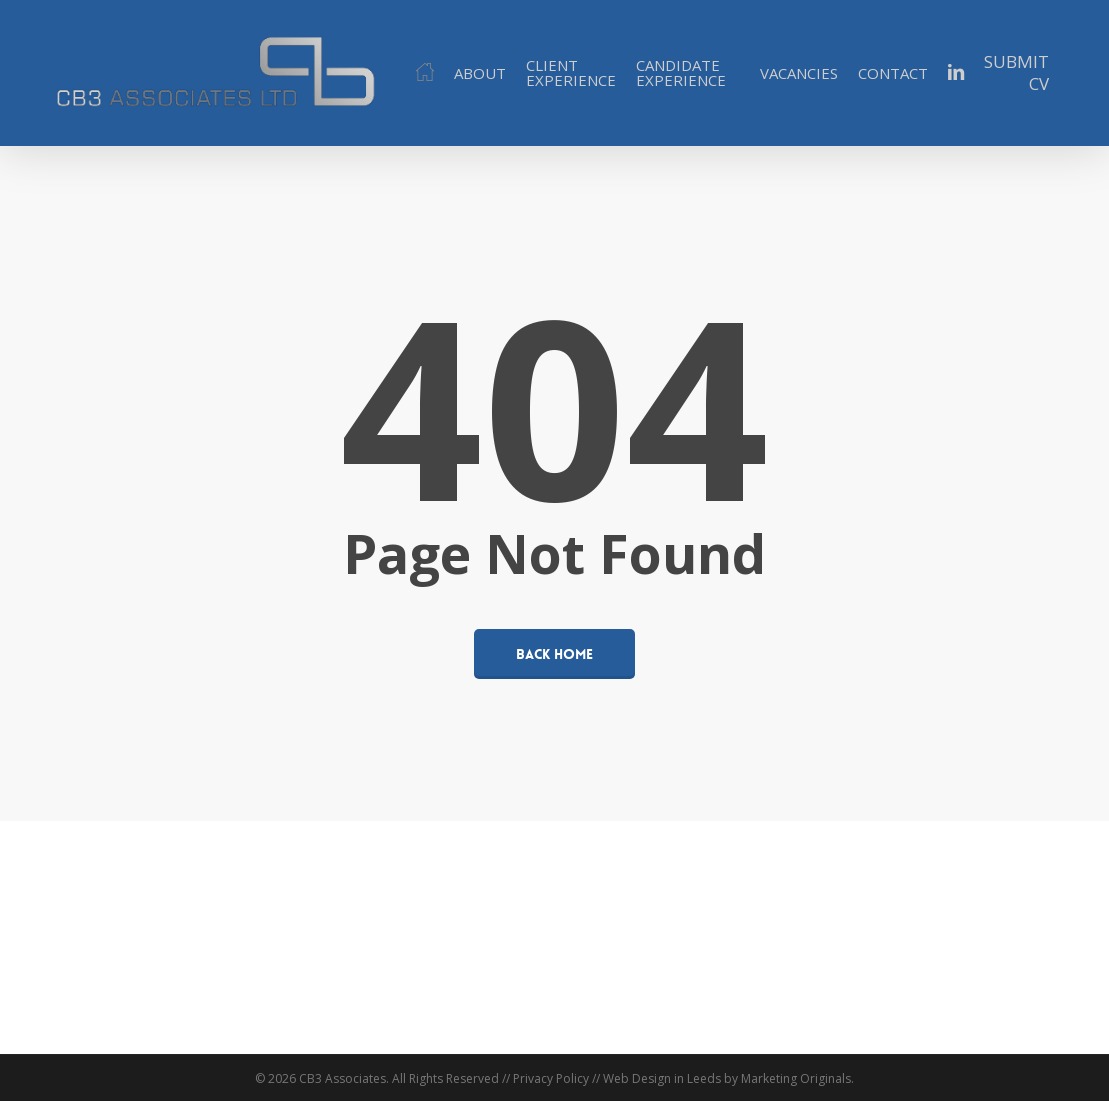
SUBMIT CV (1016, 73)
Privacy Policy (551, 1078)
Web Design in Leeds (662, 1078)
